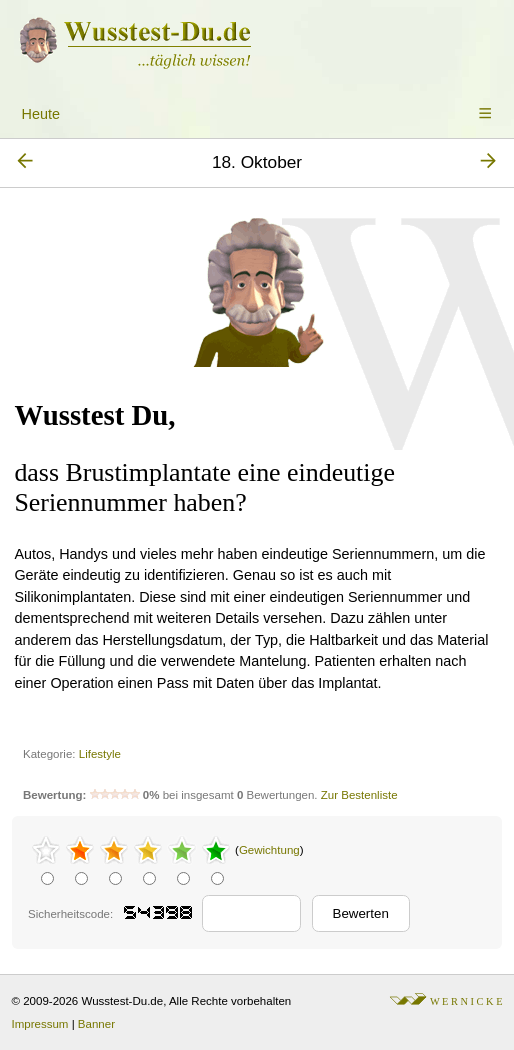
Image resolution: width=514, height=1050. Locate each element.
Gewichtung (269, 850)
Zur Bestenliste (359, 795)
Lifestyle (100, 754)
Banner (96, 1024)
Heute (41, 114)
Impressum (40, 1024)
